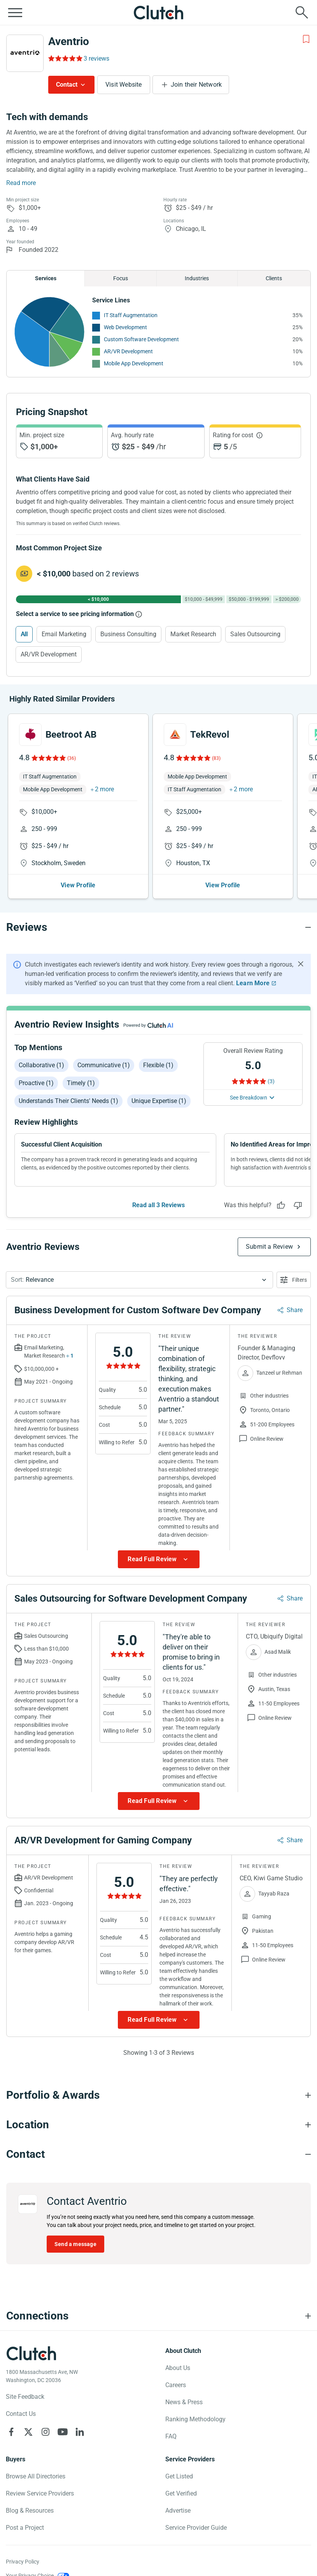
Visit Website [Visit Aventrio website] (123, 84)
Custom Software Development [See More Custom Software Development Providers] (141, 339)
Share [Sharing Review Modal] (295, 1310)
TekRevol (209, 734)
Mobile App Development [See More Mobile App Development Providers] (133, 363)
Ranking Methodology (195, 2419)
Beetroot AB (71, 734)
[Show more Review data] (159, 1559)
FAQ (171, 2436)
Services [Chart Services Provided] (45, 278)
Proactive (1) (36, 1083)
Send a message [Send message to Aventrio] (75, 2244)
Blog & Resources (30, 2510)
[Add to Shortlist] (306, 39)
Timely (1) (81, 1083)
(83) (216, 758)
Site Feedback (25, 2396)
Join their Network (196, 84)
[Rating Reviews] (64, 58)
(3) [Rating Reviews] (271, 1081)
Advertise (178, 2510)
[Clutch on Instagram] (45, 2431)
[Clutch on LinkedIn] (79, 2431)
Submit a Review (269, 1246)
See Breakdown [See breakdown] (248, 1097)
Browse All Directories (35, 2476)
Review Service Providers (40, 2493)
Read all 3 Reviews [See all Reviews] (158, 1205)
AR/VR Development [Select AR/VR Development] (49, 654)
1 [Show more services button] (72, 1356)
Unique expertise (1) (158, 1101)
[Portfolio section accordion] (158, 2095)
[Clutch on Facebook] (11, 2431)
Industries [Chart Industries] (197, 278)
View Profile (78, 885)
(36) (71, 758)
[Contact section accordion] (158, 2154)
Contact (66, 84)
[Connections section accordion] (158, 2316)
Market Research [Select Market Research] (193, 634)
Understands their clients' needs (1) (68, 1101)
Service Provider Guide (196, 2527)
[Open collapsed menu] (15, 12)
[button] (139, 1280)
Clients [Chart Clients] (274, 278)
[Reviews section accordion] (158, 927)
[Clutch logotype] (31, 2353)
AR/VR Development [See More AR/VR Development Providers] (128, 351)
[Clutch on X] (28, 2431)
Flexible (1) (158, 1065)
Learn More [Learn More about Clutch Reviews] (253, 983)
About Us (177, 2368)
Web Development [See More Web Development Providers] (125, 327)
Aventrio (68, 41)
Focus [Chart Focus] (120, 278)
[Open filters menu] (294, 1280)
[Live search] (301, 12)
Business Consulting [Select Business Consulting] (128, 634)
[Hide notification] (301, 964)
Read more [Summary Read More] (21, 183)
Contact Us (21, 2413)
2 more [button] (104, 789)
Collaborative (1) (41, 1065)
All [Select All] (24, 634)
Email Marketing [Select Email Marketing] (64, 634)
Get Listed (179, 2476)
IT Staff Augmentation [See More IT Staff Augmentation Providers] (131, 315)
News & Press (184, 2402)
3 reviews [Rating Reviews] (96, 58)
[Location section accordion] (158, 2125)
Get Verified (181, 2493)
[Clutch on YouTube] (62, 2431)
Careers (175, 2385)
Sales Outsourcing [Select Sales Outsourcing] (255, 634)
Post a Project (25, 2527)
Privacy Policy (22, 2562)
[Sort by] (139, 1280)
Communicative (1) (103, 1065)
